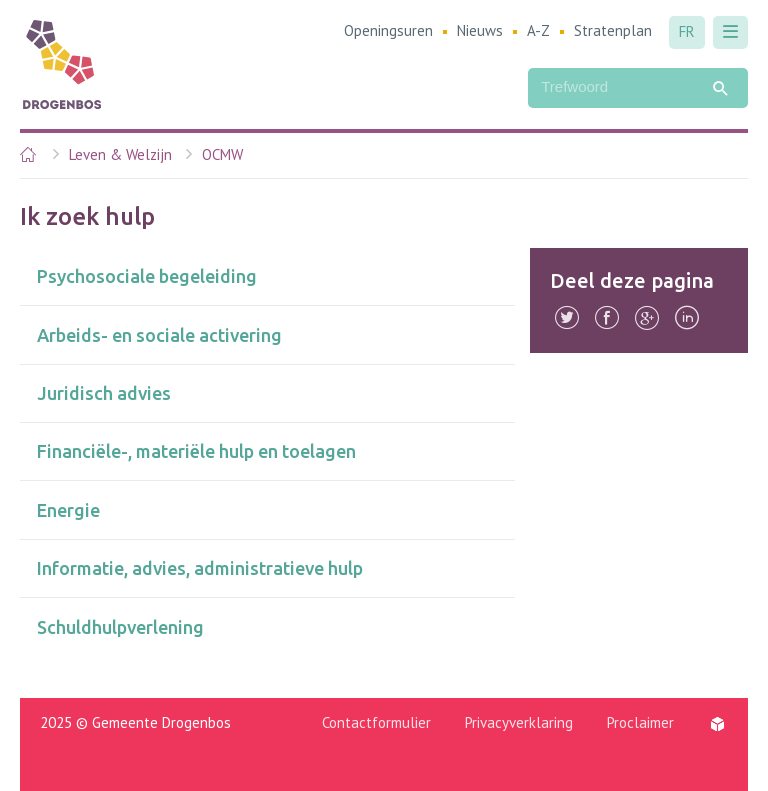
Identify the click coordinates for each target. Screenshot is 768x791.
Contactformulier (376, 722)
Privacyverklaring (519, 722)
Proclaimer (640, 722)
